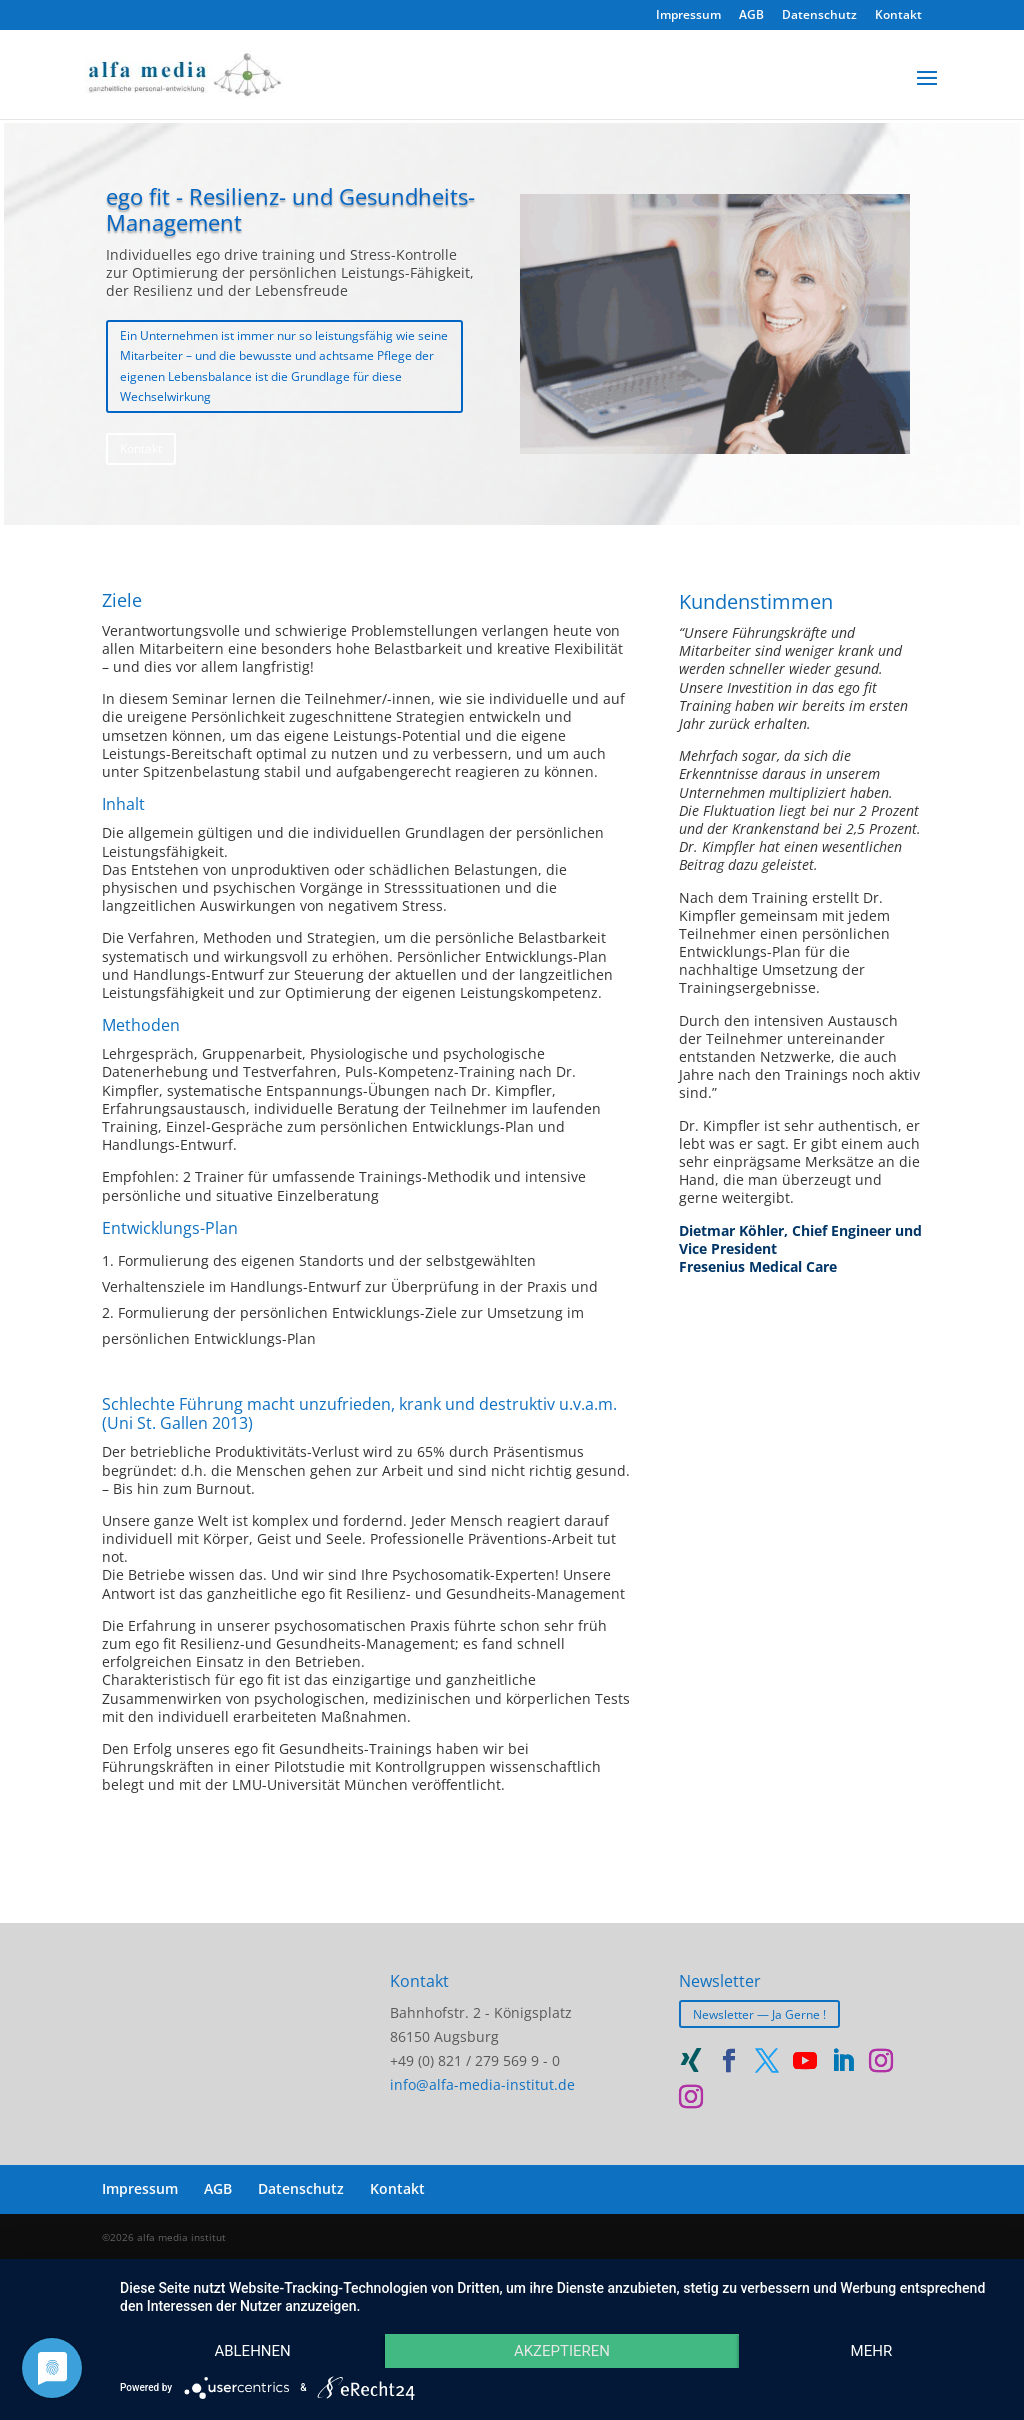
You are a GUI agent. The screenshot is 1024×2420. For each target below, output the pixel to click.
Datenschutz (819, 16)
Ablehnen (252, 2351)
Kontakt (898, 16)
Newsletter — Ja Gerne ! (759, 2013)
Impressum (688, 16)
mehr (872, 2351)
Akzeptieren (562, 2351)
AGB (751, 16)
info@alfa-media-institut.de (482, 2084)
